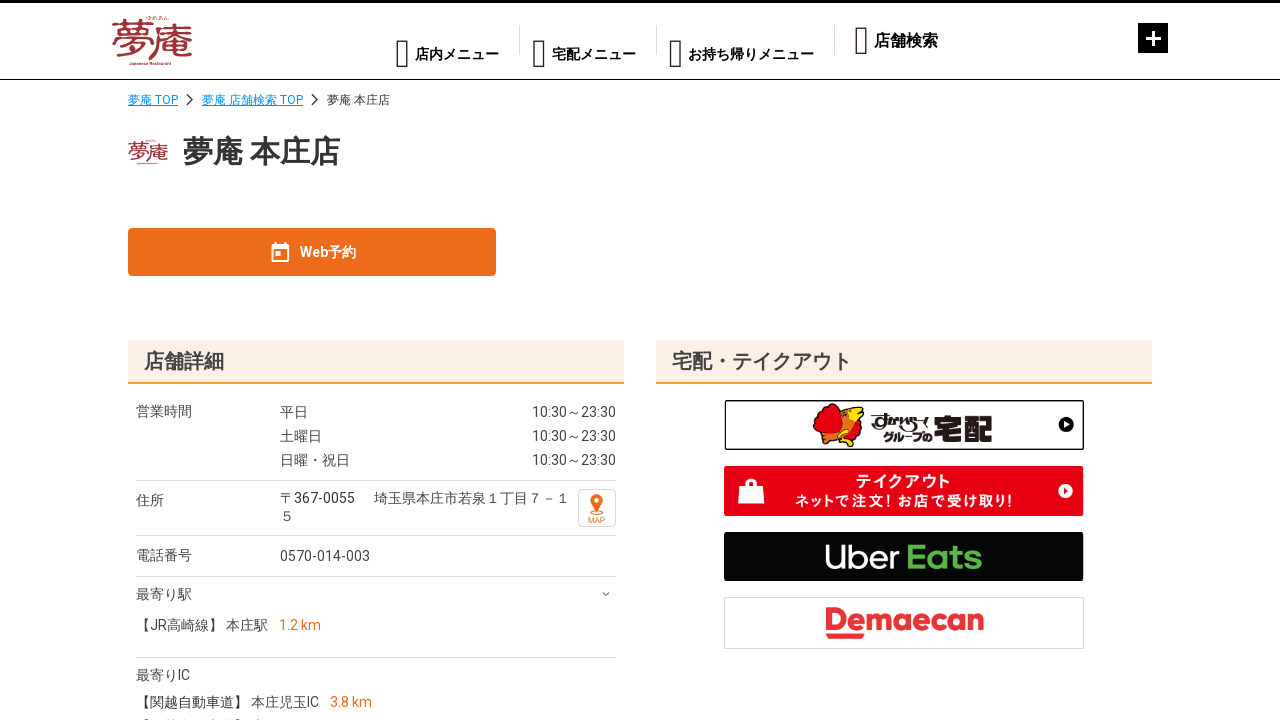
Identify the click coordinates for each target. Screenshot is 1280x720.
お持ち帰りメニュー (742, 40)
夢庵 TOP (153, 100)
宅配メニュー (563, 40)
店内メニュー (407, 40)
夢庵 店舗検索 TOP (252, 100)
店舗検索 (906, 40)
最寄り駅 (164, 594)
